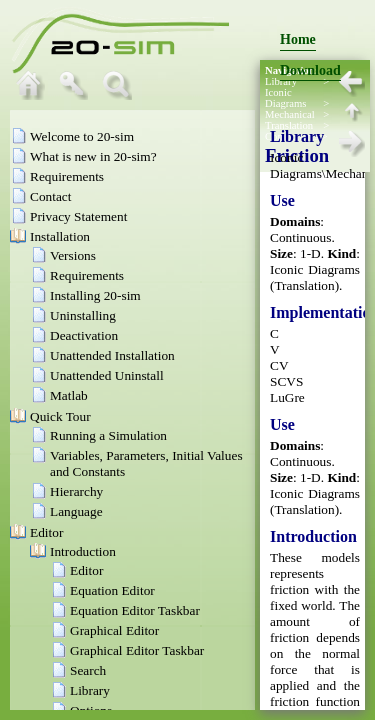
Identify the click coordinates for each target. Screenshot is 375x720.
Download (310, 70)
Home (298, 39)
